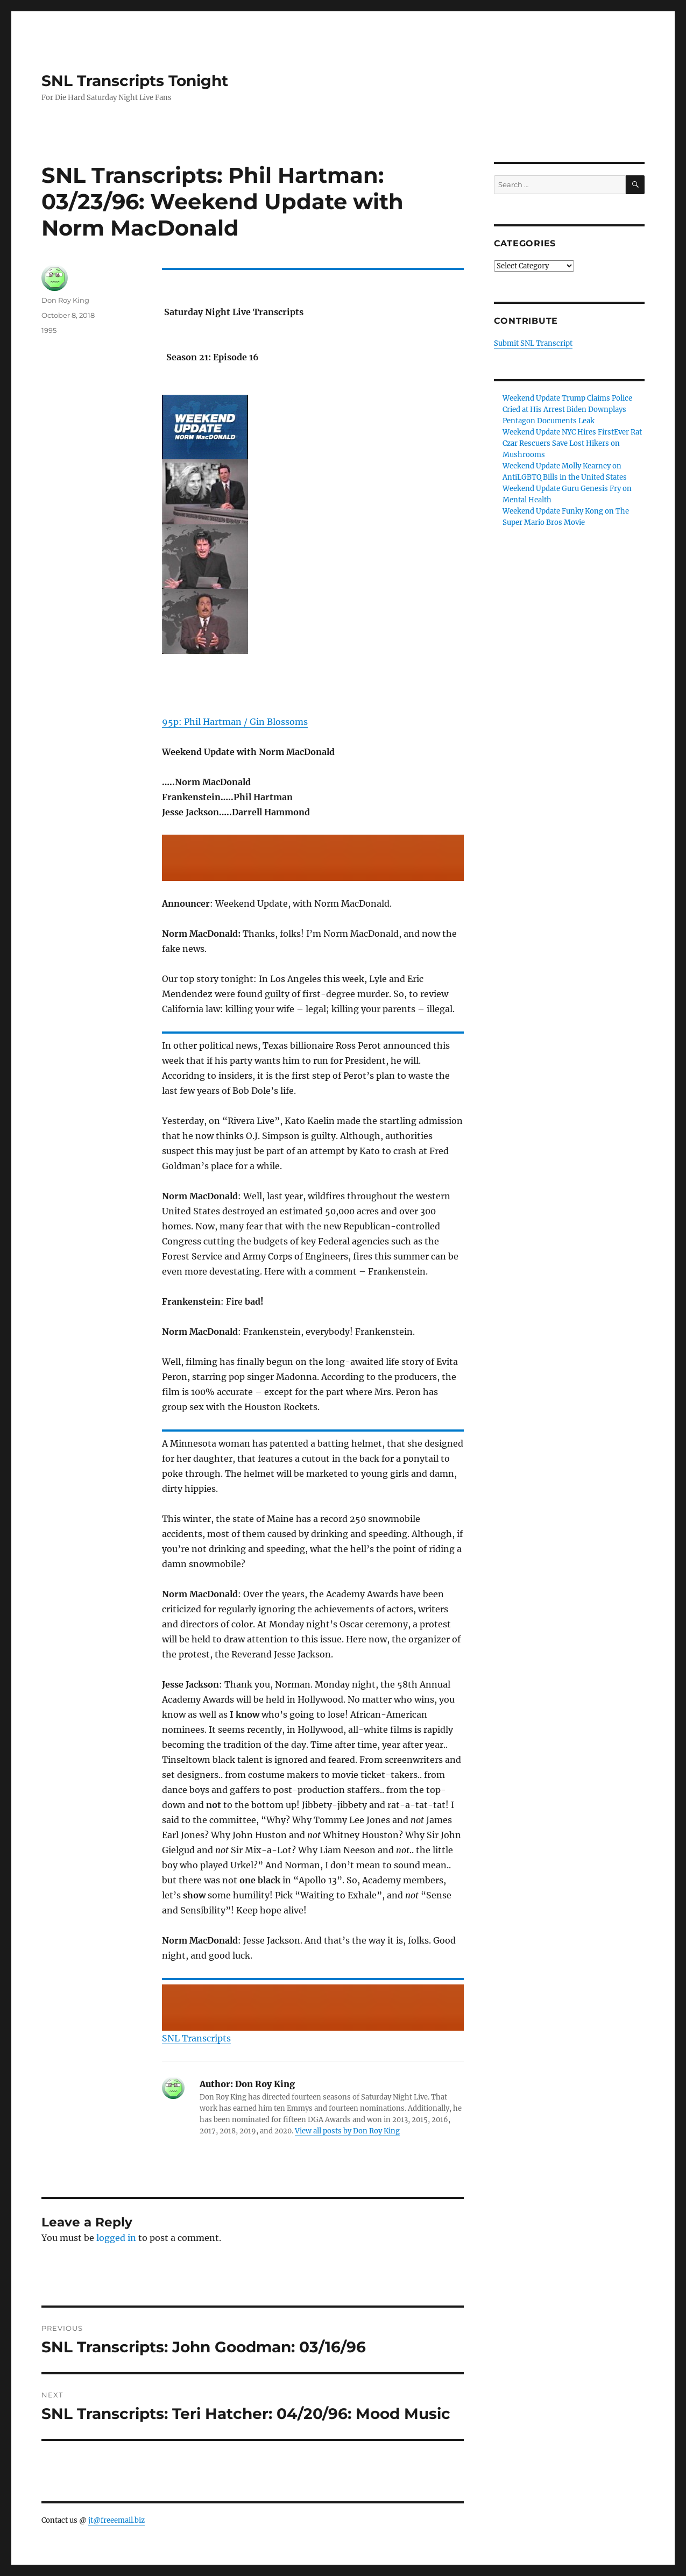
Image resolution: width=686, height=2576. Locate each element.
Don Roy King (65, 300)
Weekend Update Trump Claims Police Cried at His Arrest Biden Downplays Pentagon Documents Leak (567, 409)
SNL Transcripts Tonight (134, 81)
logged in (116, 2237)
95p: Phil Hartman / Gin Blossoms (235, 721)
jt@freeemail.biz (116, 2520)
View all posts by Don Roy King (347, 2131)
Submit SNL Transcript (533, 343)
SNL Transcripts (196, 2038)
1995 (48, 330)
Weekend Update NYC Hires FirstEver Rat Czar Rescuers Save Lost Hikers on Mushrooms (572, 443)
